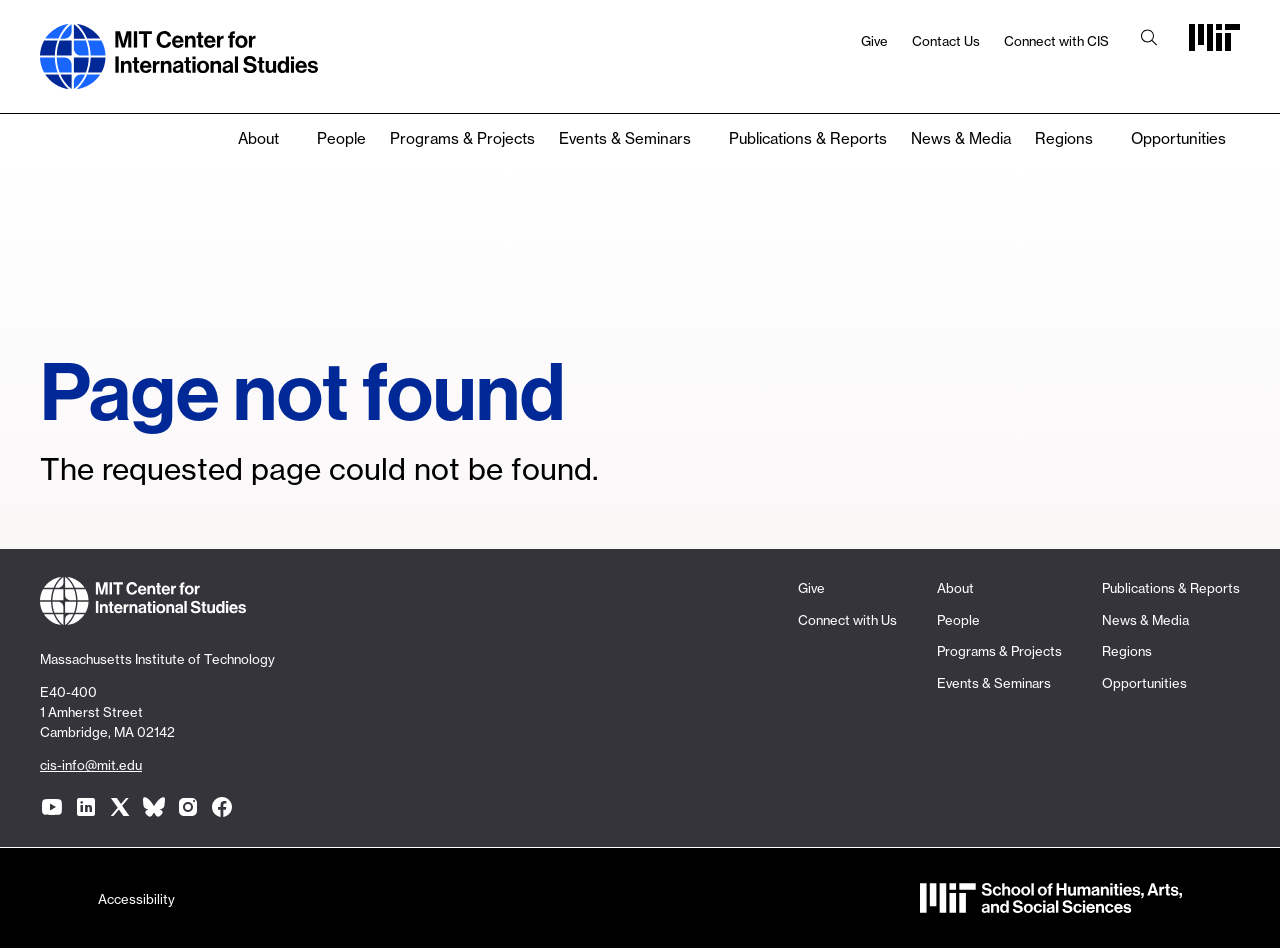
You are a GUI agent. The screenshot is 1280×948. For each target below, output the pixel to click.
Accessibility (136, 899)
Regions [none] (1064, 138)
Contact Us (946, 41)
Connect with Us (847, 620)
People (341, 138)
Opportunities (1178, 138)
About (258, 138)
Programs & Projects (462, 138)
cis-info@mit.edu (91, 765)
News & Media (961, 138)
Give (874, 41)
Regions (1127, 651)
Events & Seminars (625, 138)
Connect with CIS (1056, 41)
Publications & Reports (808, 138)
